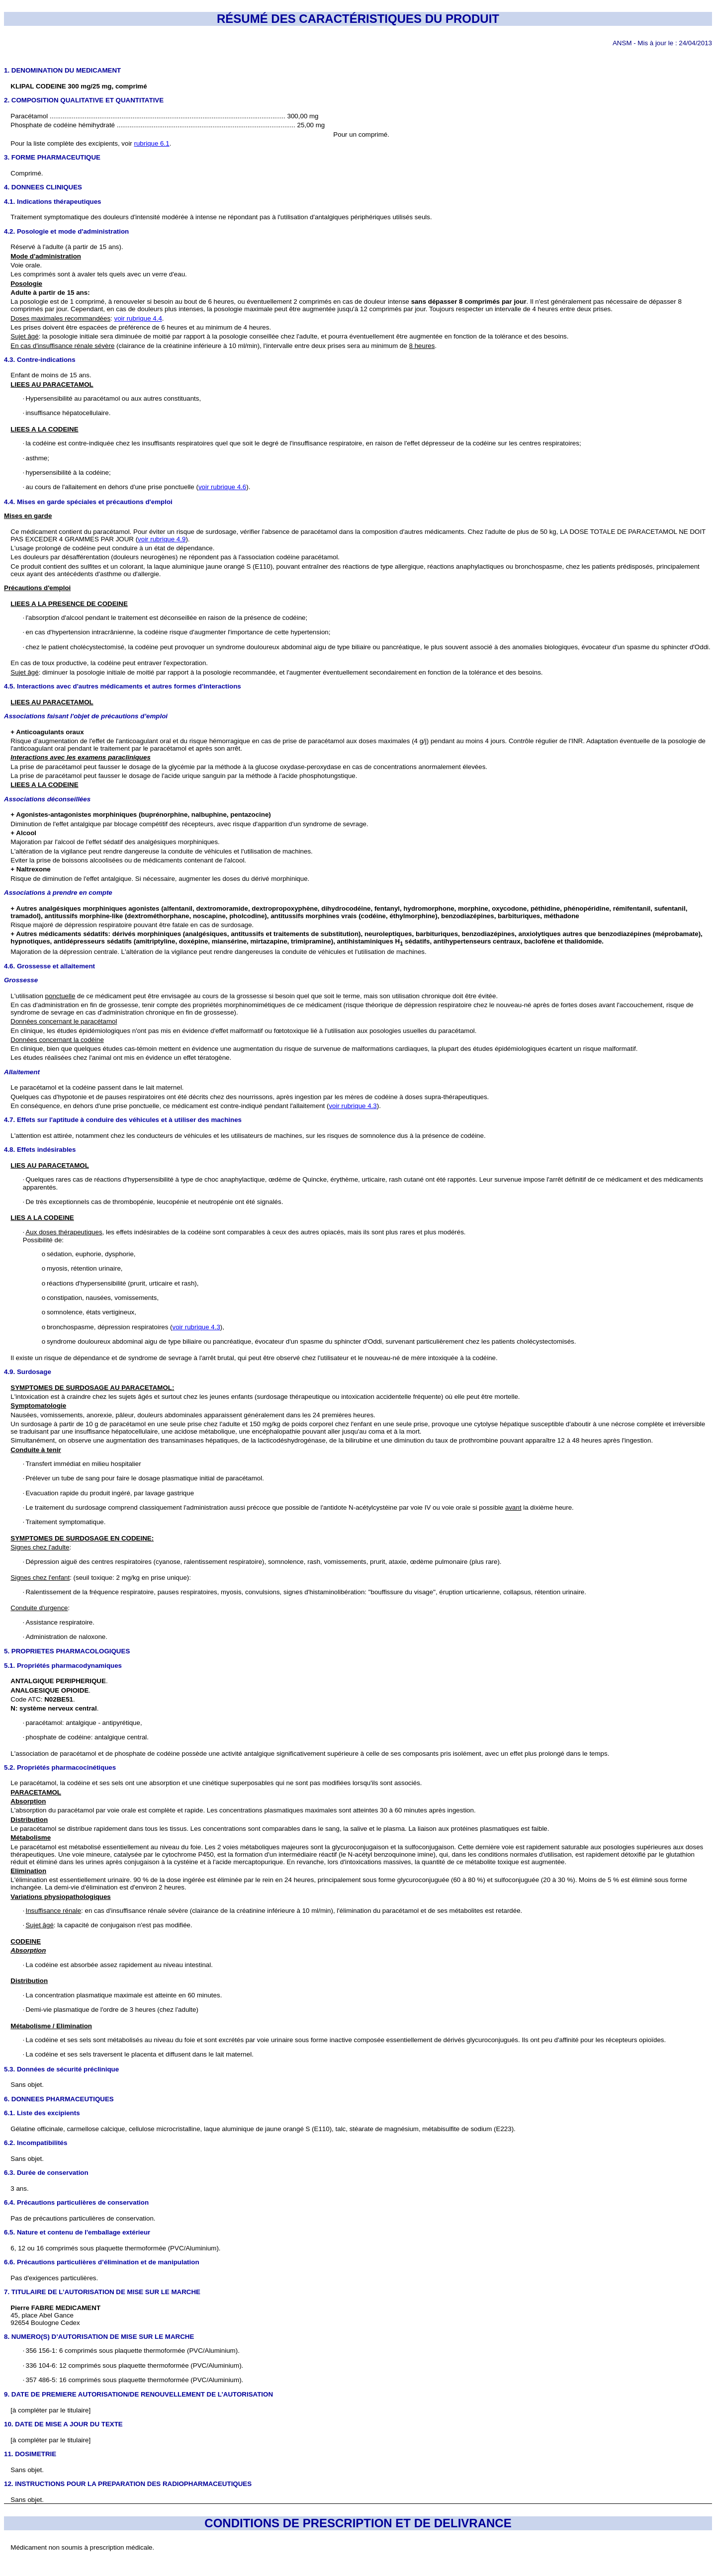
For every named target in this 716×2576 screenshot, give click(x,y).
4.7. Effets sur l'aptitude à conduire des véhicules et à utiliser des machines (123, 1119)
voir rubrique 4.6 (222, 487)
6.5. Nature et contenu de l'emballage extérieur (77, 2232)
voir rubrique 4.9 (161, 539)
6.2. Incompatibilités (35, 2143)
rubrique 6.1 (152, 143)
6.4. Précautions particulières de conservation (76, 2202)
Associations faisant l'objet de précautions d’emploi (86, 716)
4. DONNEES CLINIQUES (43, 187)
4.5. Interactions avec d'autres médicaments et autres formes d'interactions (122, 686)
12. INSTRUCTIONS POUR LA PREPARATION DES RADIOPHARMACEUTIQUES (128, 2484)
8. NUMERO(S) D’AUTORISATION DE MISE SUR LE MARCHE (99, 2336)
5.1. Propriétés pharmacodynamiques (63, 1665)
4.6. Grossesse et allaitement (49, 966)
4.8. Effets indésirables (40, 1149)
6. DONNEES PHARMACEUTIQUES (59, 2099)
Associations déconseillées (47, 799)
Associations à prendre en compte (58, 892)
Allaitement (22, 1072)
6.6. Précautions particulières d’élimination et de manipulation (101, 2262)
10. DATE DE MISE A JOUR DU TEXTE (63, 2424)
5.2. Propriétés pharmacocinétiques (60, 1767)
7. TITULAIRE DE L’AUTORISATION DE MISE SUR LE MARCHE (102, 2292)
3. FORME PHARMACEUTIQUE (52, 157)
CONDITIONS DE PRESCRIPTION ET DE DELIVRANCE (357, 2523)
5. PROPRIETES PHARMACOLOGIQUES (67, 1651)
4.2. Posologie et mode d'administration (66, 231)
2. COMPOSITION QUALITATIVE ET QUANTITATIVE (84, 100)
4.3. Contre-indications (40, 359)
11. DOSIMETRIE (30, 2454)
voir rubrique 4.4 (138, 318)
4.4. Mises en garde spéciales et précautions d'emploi (88, 502)
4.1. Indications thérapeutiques (52, 201)
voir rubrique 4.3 (352, 1106)
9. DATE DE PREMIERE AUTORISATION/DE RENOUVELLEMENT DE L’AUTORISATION (138, 2394)
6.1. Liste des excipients (42, 2113)
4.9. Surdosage (27, 1371)
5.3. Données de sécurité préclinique (61, 2069)
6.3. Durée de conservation (46, 2172)
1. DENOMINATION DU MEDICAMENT (62, 70)
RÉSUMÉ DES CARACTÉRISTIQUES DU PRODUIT (358, 18)
